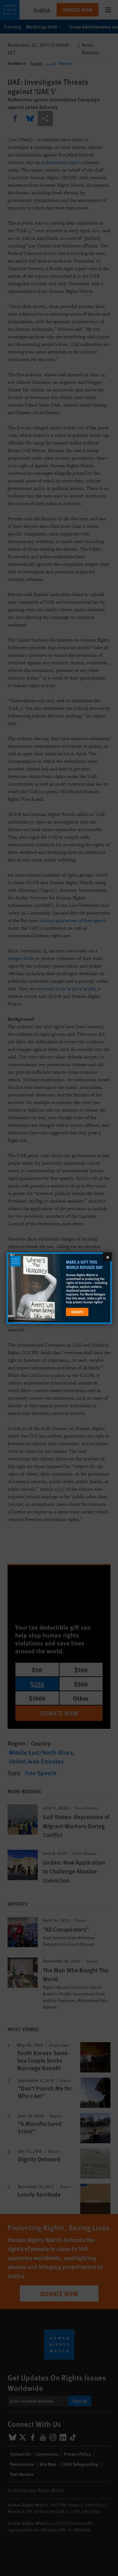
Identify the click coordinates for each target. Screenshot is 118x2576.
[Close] (107, 1256)
